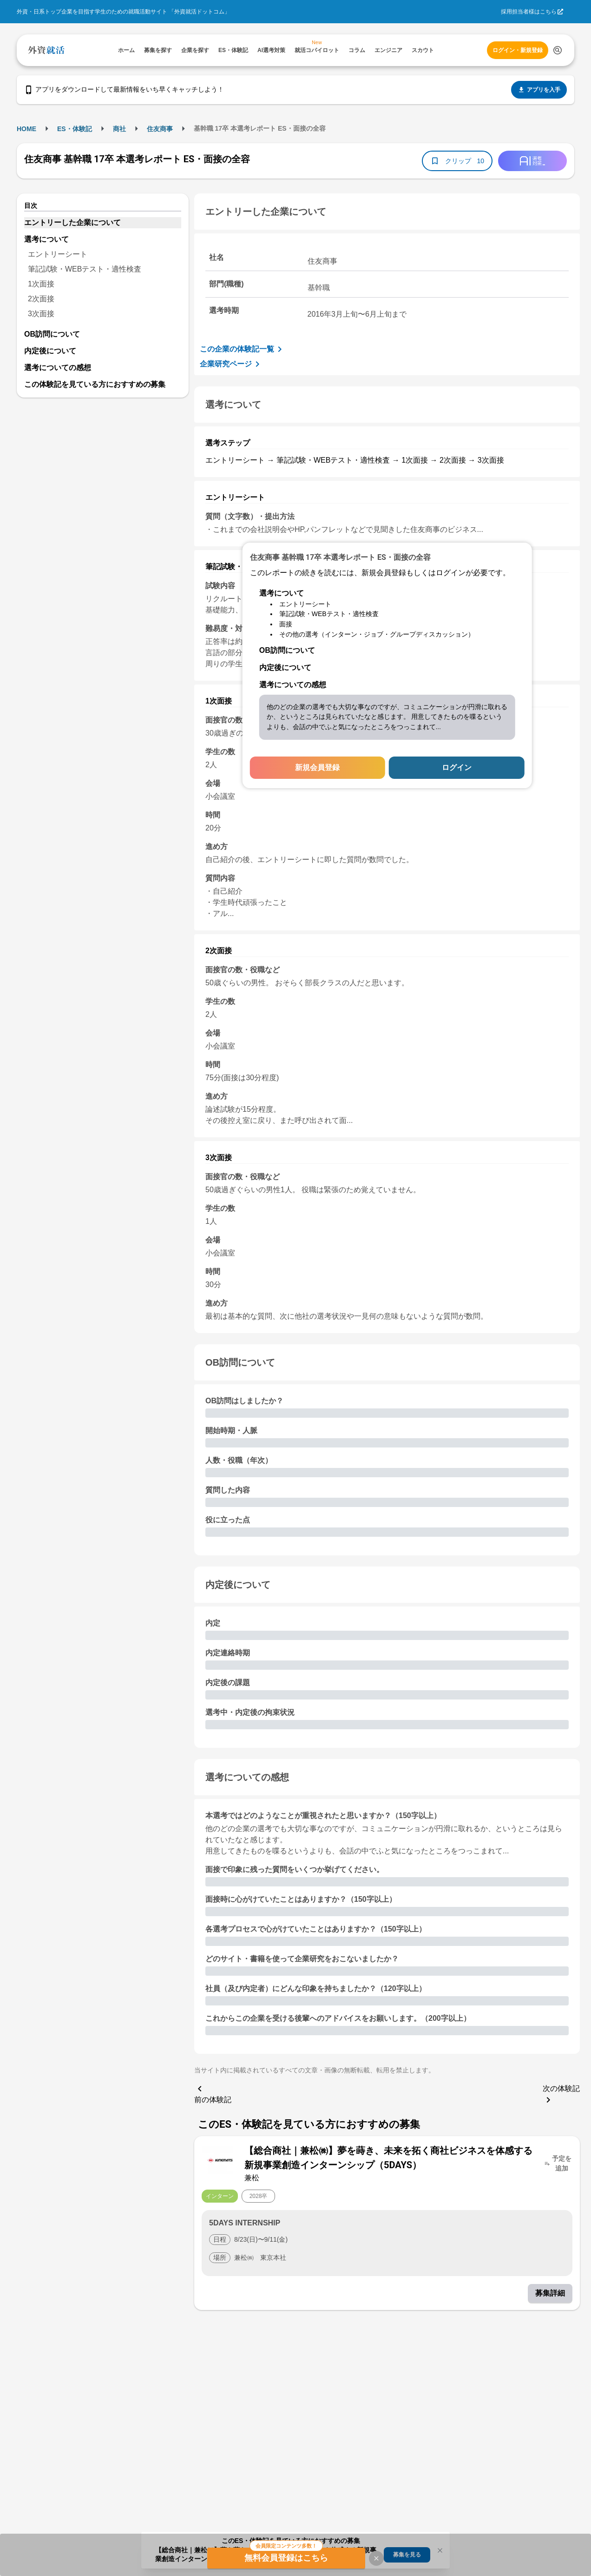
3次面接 (41, 314)
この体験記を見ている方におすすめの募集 (94, 384)
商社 (119, 129)
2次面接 (41, 299)
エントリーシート (57, 254)
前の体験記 (212, 2093)
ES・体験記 (74, 129)
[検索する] (557, 50)
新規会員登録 (317, 767)
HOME (26, 129)
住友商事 (160, 129)
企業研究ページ (231, 364)
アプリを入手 (539, 89)
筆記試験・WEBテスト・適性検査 (84, 269)
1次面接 (41, 284)
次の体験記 (561, 2095)
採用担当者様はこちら (529, 11)
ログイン (457, 767)
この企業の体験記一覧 (242, 349)
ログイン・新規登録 (517, 50)
